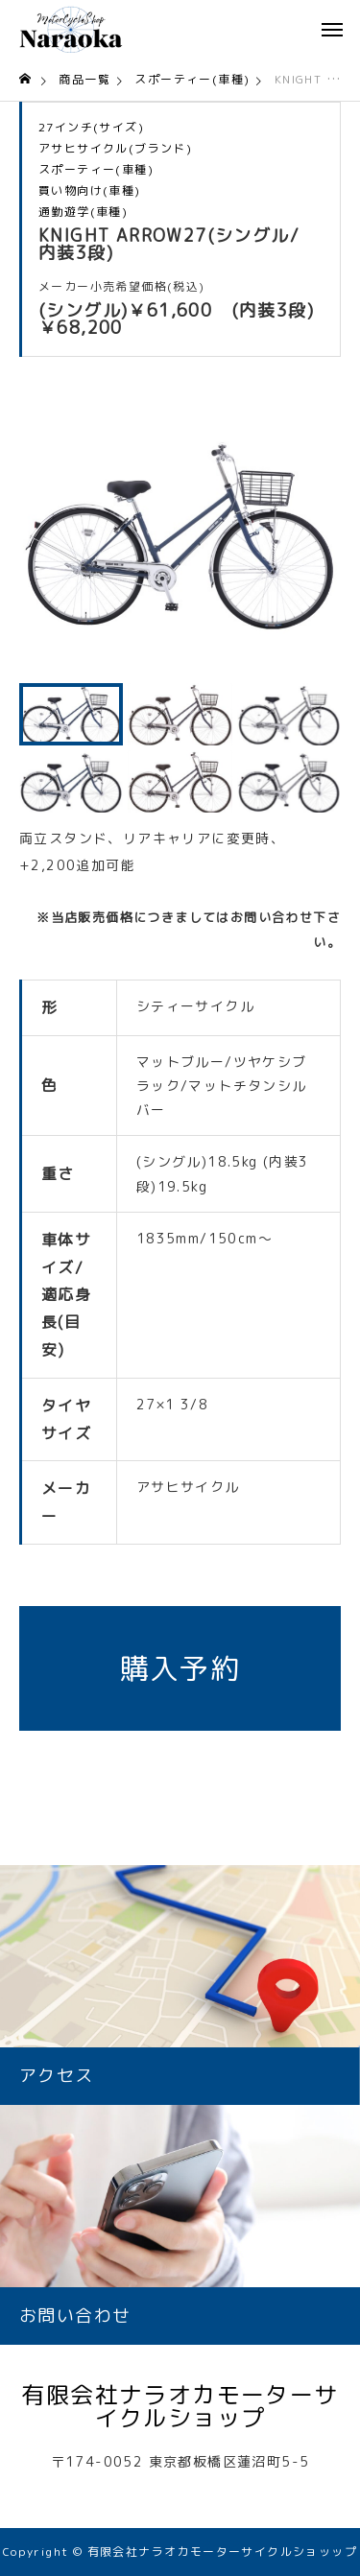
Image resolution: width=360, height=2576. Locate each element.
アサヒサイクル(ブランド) (115, 148)
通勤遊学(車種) (83, 212)
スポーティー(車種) (96, 170)
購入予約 (180, 1668)
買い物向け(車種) (89, 191)
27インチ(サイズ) (91, 127)
